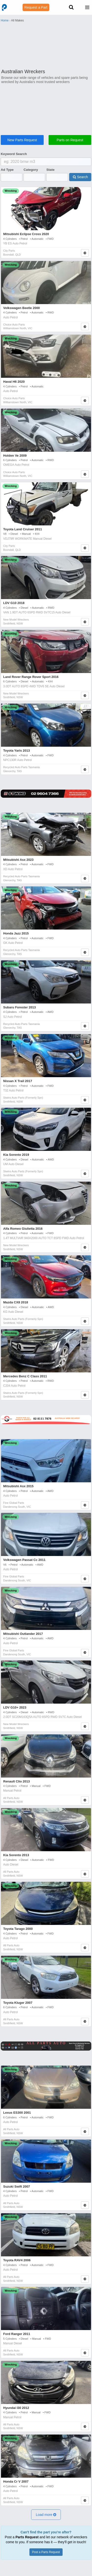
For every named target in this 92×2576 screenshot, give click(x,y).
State (50, 170)
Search (80, 177)
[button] (46, 2514)
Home (5, 20)
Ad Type (7, 170)
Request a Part (36, 7)
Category (31, 170)
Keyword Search (14, 154)
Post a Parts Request (46, 2552)
